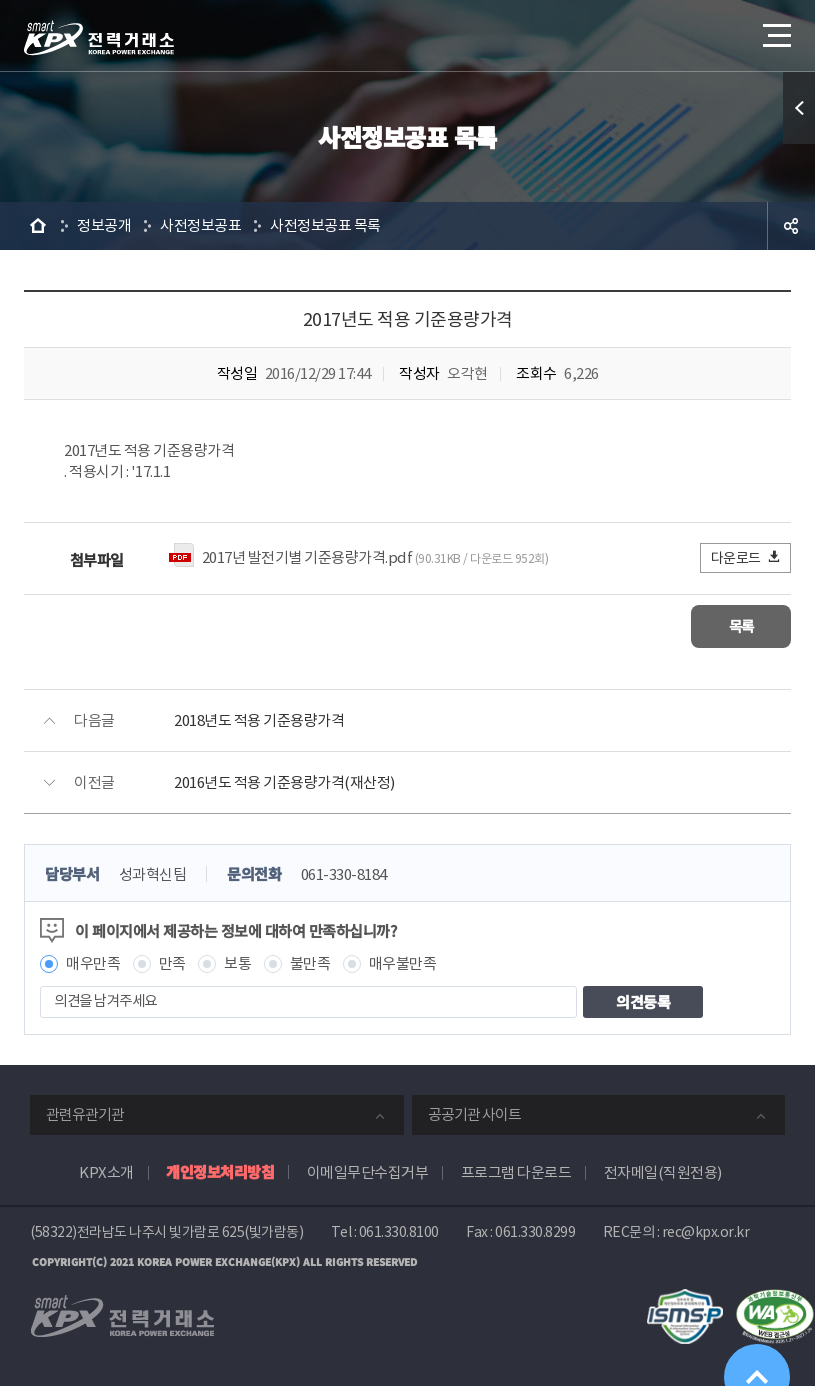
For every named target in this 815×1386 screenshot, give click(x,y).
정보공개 (104, 225)
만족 (172, 962)
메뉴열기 (775, 29)
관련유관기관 (85, 1113)
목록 (731, 625)
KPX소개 (106, 1171)
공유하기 (791, 226)
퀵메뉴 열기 (799, 108)
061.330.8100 (399, 1231)
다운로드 (746, 557)
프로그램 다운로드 (516, 1171)
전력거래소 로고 (99, 38)
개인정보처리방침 (220, 1170)
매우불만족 (403, 962)
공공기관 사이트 (474, 1113)
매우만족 (93, 962)
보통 (237, 962)
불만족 (310, 962)
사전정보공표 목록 (325, 225)
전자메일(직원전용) (663, 1171)
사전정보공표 (200, 225)
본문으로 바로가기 (0, 0)
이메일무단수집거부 (368, 1171)
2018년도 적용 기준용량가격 (259, 719)
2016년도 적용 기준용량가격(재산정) (284, 781)
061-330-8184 (344, 873)
